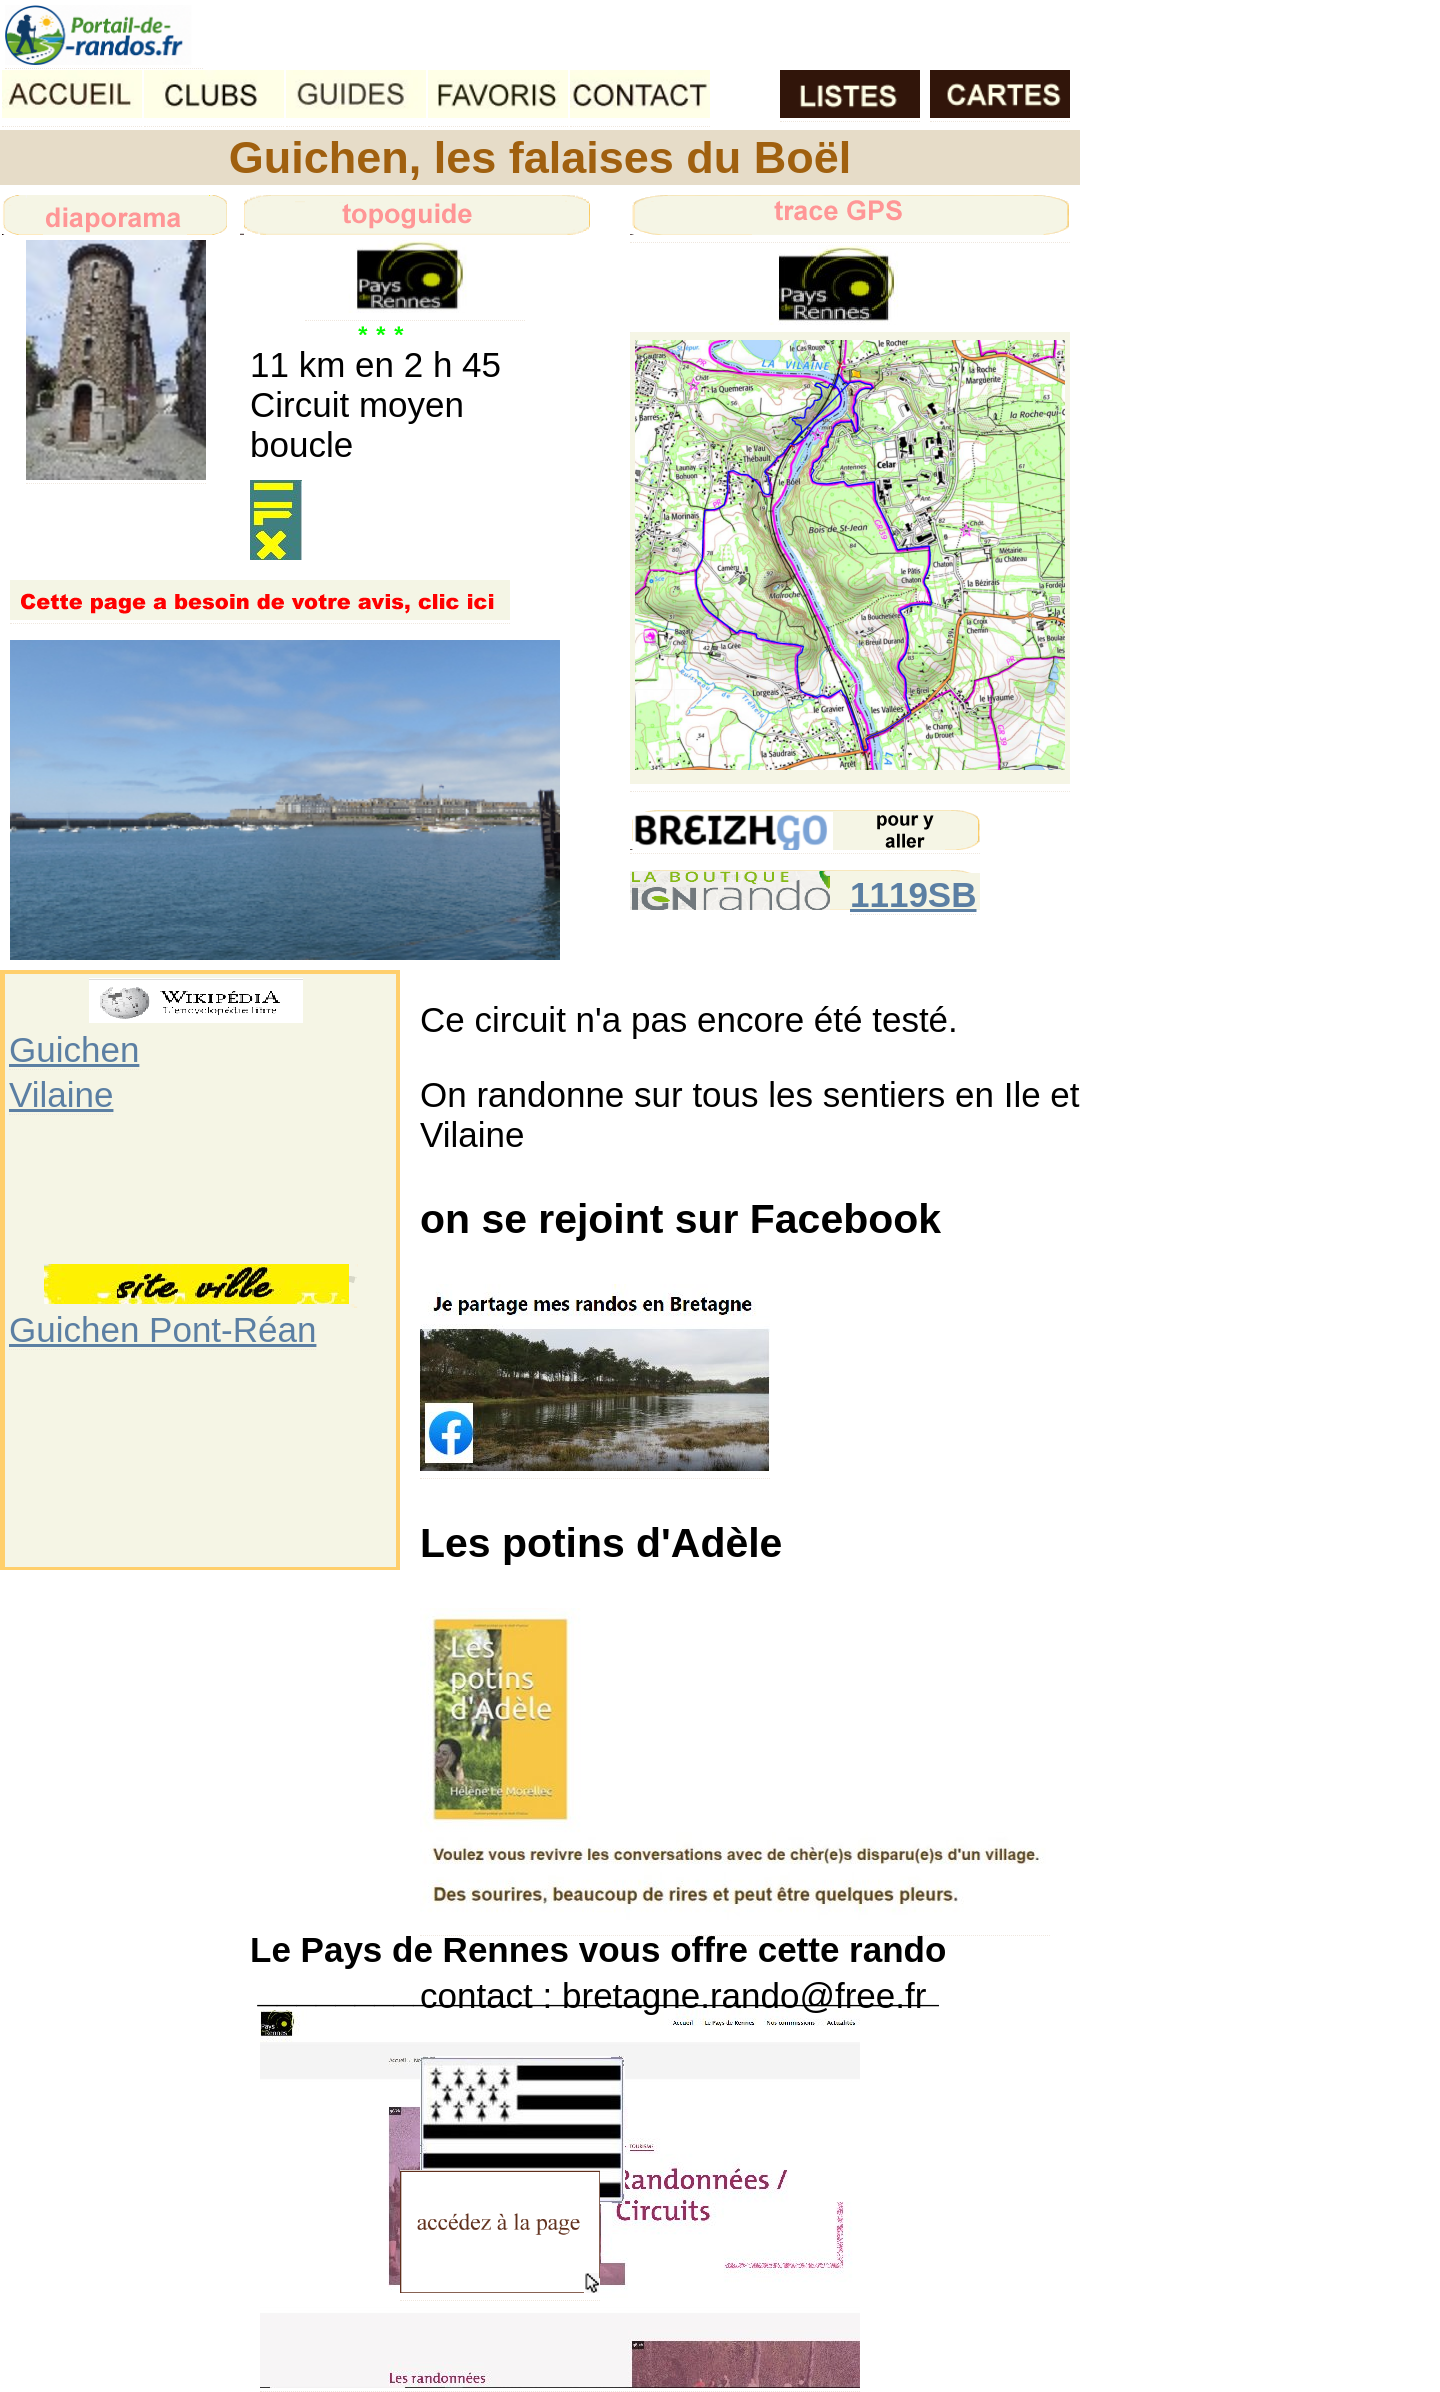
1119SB (913, 894)
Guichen (74, 1049)
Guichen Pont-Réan (162, 1329)
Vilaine (61, 1094)
